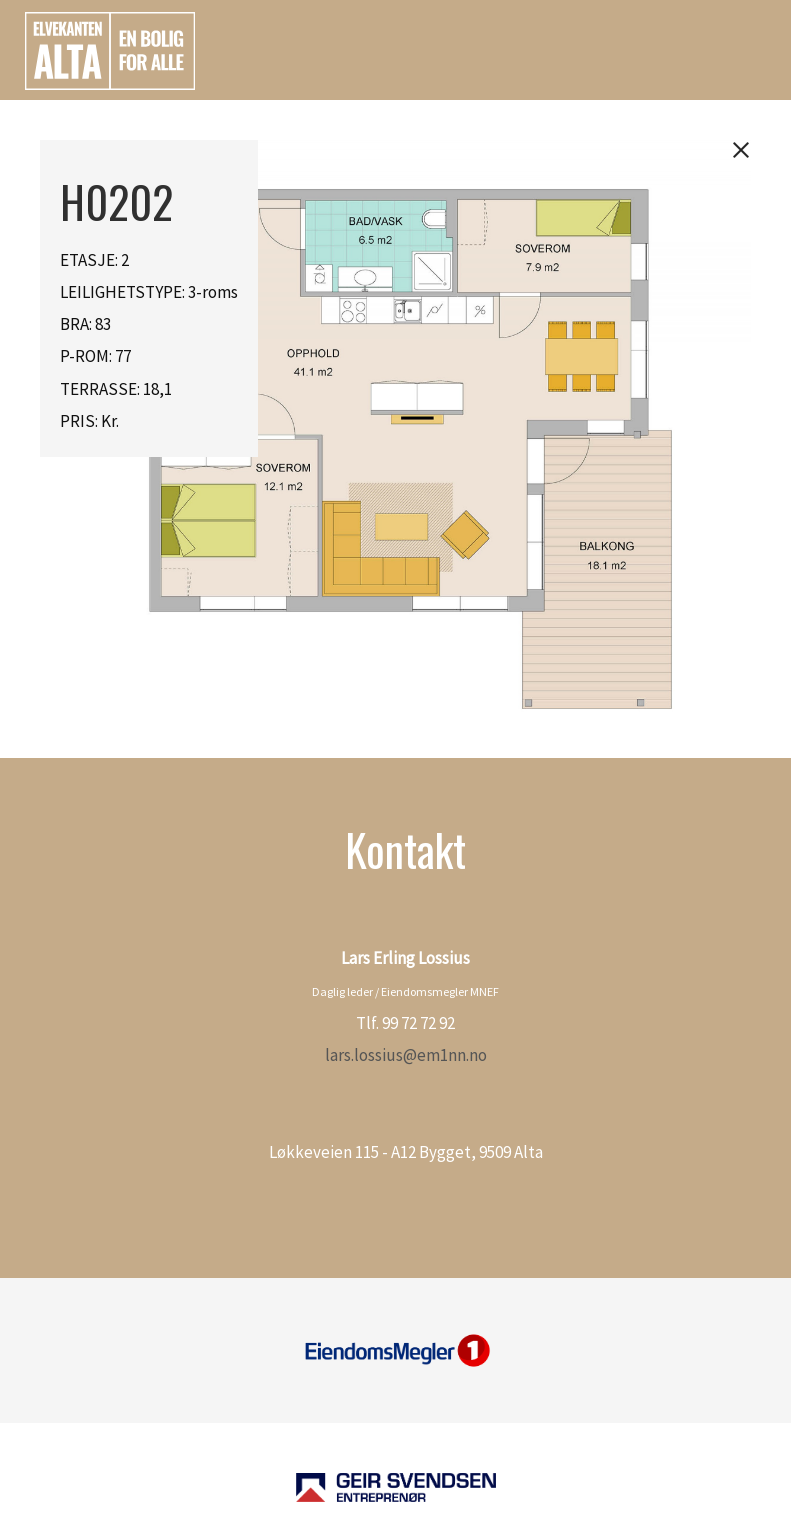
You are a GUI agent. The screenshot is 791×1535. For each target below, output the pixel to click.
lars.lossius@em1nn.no (406, 1055)
